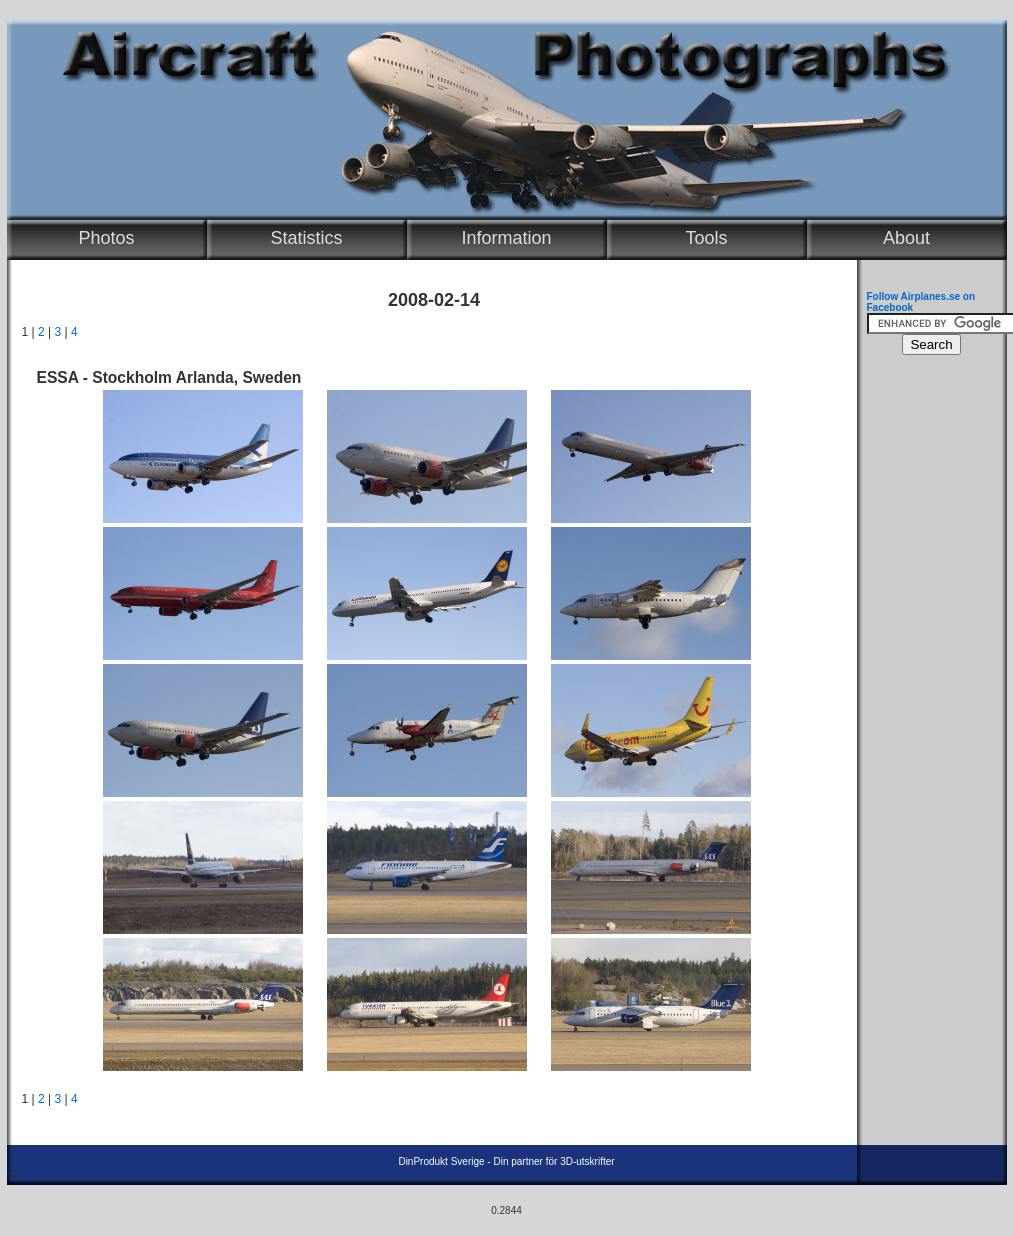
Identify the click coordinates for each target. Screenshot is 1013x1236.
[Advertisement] (927, 666)
